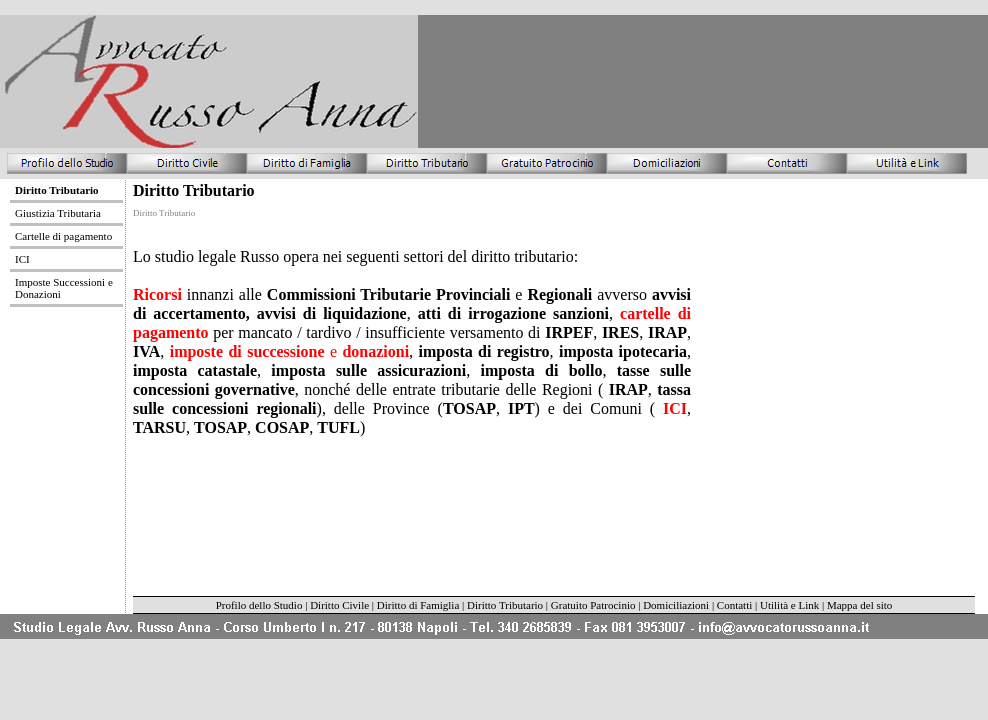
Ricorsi (157, 294)
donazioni (375, 351)
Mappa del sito (859, 605)
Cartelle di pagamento (63, 236)
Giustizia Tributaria (58, 213)
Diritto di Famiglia (418, 605)
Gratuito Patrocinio (593, 605)
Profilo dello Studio (259, 605)
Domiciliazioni (676, 605)
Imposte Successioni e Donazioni (64, 288)
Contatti (734, 605)
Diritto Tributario (505, 605)
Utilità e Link (791, 605)
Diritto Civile (339, 605)
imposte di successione (247, 351)
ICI (671, 408)
